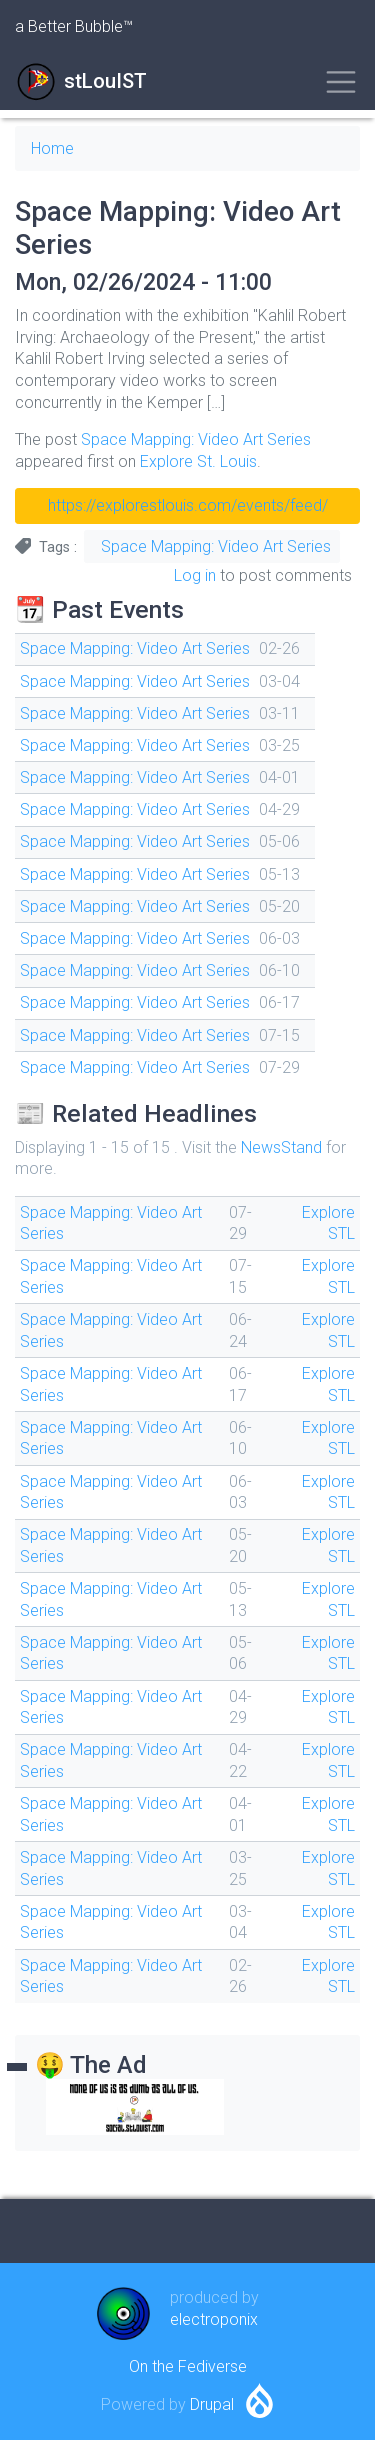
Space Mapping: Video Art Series (196, 439)
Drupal (212, 2404)
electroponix (214, 2319)
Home (52, 148)
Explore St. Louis (198, 461)
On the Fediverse (188, 2366)
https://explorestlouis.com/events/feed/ (188, 505)
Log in (195, 575)
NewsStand (281, 1147)
